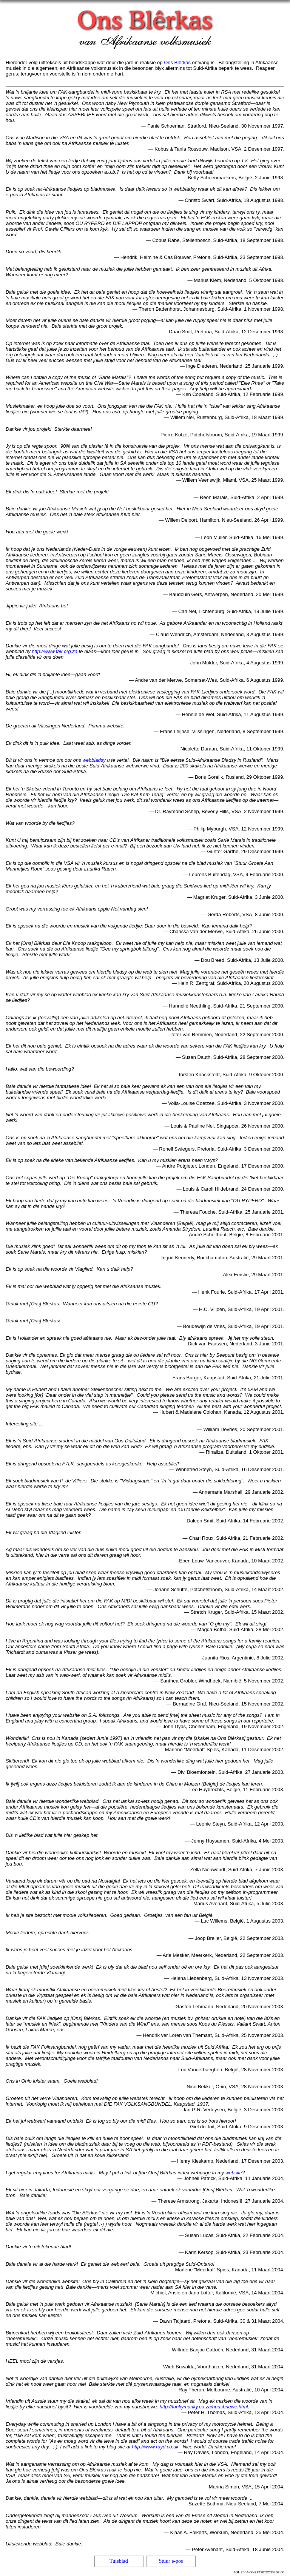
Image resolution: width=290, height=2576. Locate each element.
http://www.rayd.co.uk (155, 2447)
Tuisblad (119, 2561)
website (233, 2172)
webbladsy (93, 760)
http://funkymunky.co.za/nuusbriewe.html (204, 2407)
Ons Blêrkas (177, 62)
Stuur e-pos (171, 2561)
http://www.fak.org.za (54, 651)
